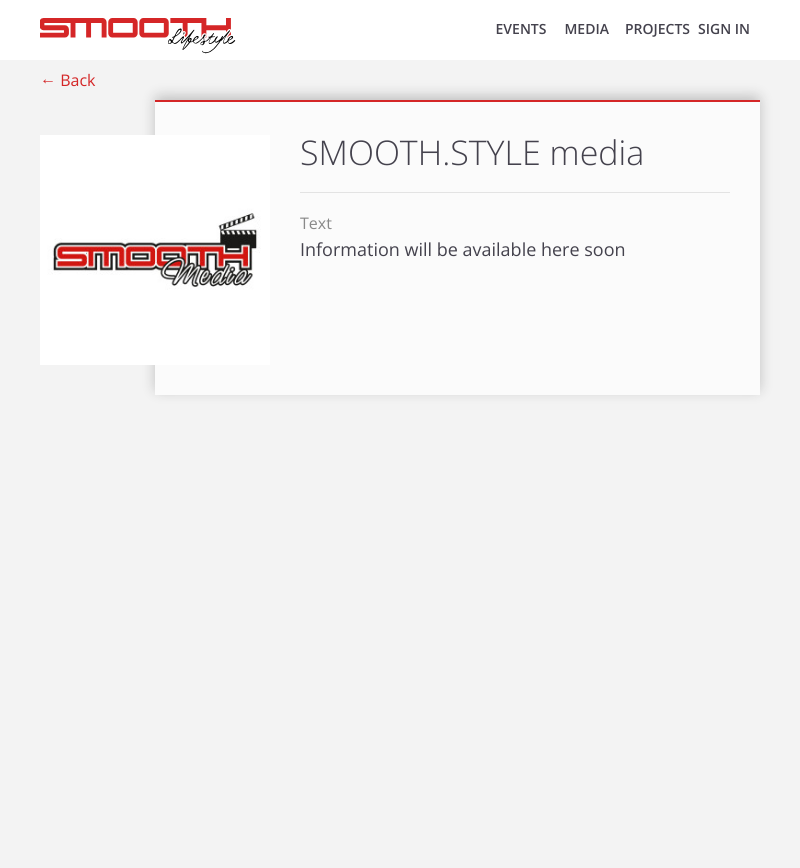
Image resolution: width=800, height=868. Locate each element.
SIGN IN (724, 29)
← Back (67, 80)
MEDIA (586, 29)
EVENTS (521, 29)
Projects (657, 29)
